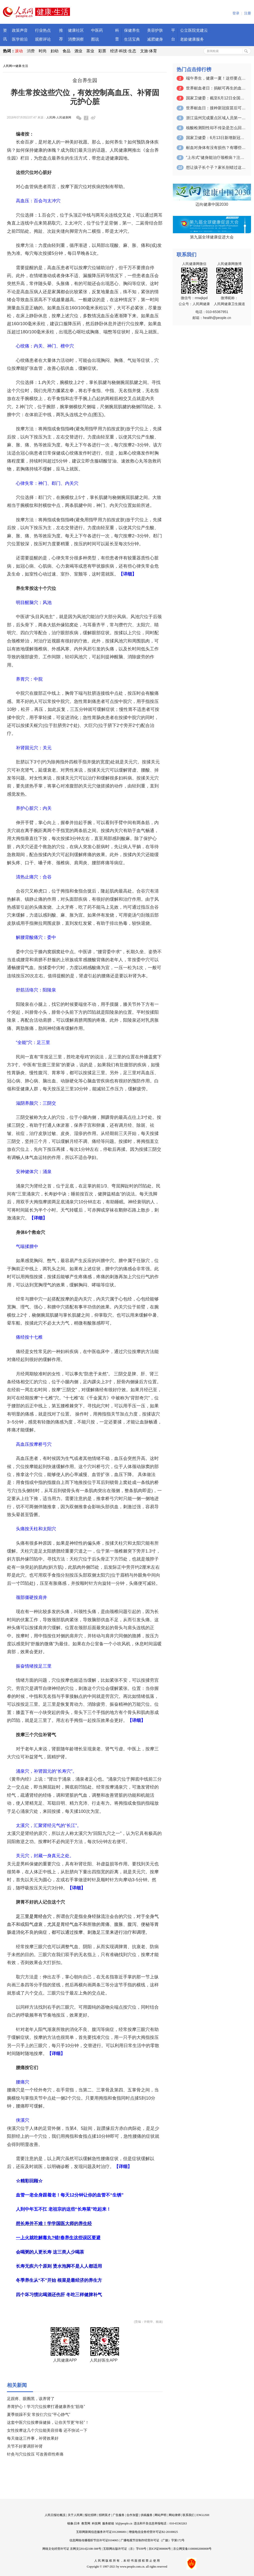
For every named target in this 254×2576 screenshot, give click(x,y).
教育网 (85, 2523)
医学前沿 (20, 39)
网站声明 (160, 2515)
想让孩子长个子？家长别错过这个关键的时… (216, 167)
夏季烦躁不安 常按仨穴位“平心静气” (38, 2414)
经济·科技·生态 (123, 51)
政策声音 (20, 30)
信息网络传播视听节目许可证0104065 (94, 2540)
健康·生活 (21, 66)
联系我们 (188, 2515)
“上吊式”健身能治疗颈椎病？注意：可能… (216, 157)
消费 (31, 51)
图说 (95, 39)
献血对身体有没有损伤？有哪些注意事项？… (216, 147)
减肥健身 (155, 39)
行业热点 (43, 30)
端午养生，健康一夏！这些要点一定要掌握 (216, 78)
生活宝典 (132, 39)
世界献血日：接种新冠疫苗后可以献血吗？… (216, 108)
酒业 (78, 51)
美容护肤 (155, 30)
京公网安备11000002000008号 (192, 2548)
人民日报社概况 (55, 2515)
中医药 (97, 30)
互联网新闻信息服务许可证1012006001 (101, 2532)
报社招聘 (90, 2515)
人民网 (7, 66)
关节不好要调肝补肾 (25, 2446)
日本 (77, 2523)
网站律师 (175, 2515)
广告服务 (119, 2515)
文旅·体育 (148, 51)
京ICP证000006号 (160, 2548)
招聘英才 (105, 2515)
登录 (235, 13)
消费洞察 (76, 39)
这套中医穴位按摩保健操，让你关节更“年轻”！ (48, 2422)
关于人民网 (75, 2515)
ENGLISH (202, 2515)
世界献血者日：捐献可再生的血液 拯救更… (216, 88)
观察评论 (43, 39)
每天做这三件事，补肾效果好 (33, 2438)
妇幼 (55, 51)
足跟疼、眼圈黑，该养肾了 (31, 2399)
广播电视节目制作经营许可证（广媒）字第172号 (153, 2540)
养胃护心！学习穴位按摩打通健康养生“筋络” (46, 2406)
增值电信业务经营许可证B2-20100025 (153, 2532)
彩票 (102, 51)
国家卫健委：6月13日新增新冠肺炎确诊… (216, 138)
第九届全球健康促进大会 (212, 237)
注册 (247, 13)
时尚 (43, 51)
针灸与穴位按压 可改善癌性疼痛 (35, 2454)
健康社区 (76, 30)
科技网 (96, 2523)
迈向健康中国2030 (211, 204)
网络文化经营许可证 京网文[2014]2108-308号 (71, 2548)
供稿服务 (147, 2515)
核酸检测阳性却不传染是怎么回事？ (216, 128)
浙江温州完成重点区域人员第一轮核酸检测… (216, 118)
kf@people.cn (124, 2523)
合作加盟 (132, 2515)
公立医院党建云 (194, 30)
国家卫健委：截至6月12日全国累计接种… (216, 98)
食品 (66, 51)
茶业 (90, 51)
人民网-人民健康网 (58, 117)
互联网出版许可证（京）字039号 (124, 2548)
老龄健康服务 (192, 39)
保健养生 (132, 30)
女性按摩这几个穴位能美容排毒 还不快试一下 (47, 2430)
